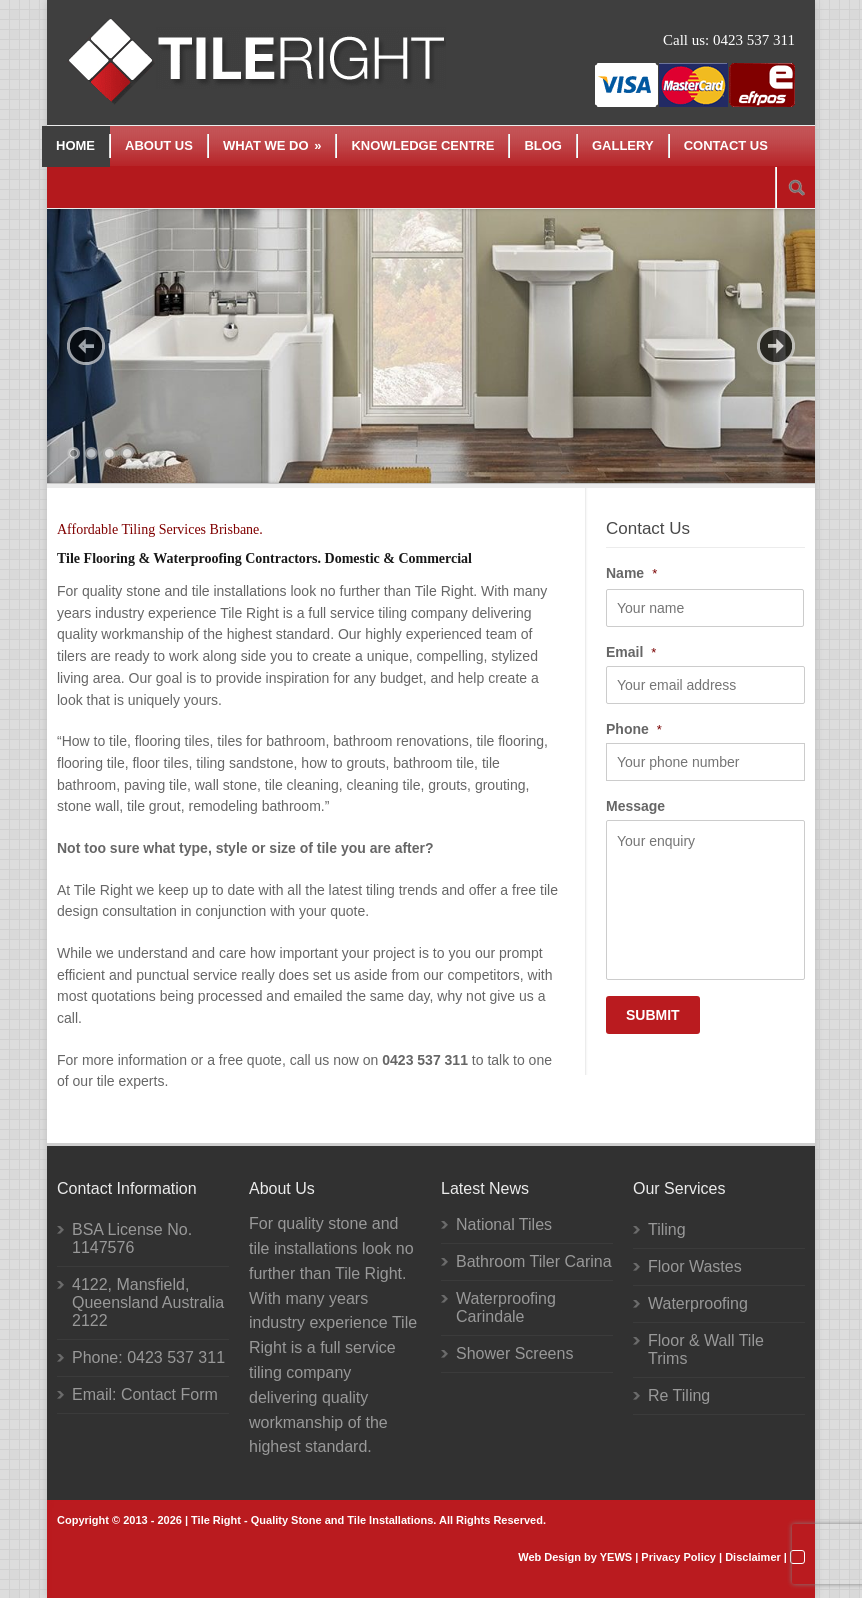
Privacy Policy (678, 1557)
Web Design (549, 1557)
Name (631, 573)
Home (75, 145)
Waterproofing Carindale (506, 1307)
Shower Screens (514, 1353)
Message (635, 806)
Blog (543, 145)
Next (776, 346)
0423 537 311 (754, 40)
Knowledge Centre (422, 145)
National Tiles (504, 1224)
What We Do (272, 145)
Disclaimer (753, 1557)
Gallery (623, 145)
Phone (634, 729)
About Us (159, 145)
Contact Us (726, 145)
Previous (86, 346)
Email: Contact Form (145, 1394)
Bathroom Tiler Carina (534, 1261)
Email (631, 652)
